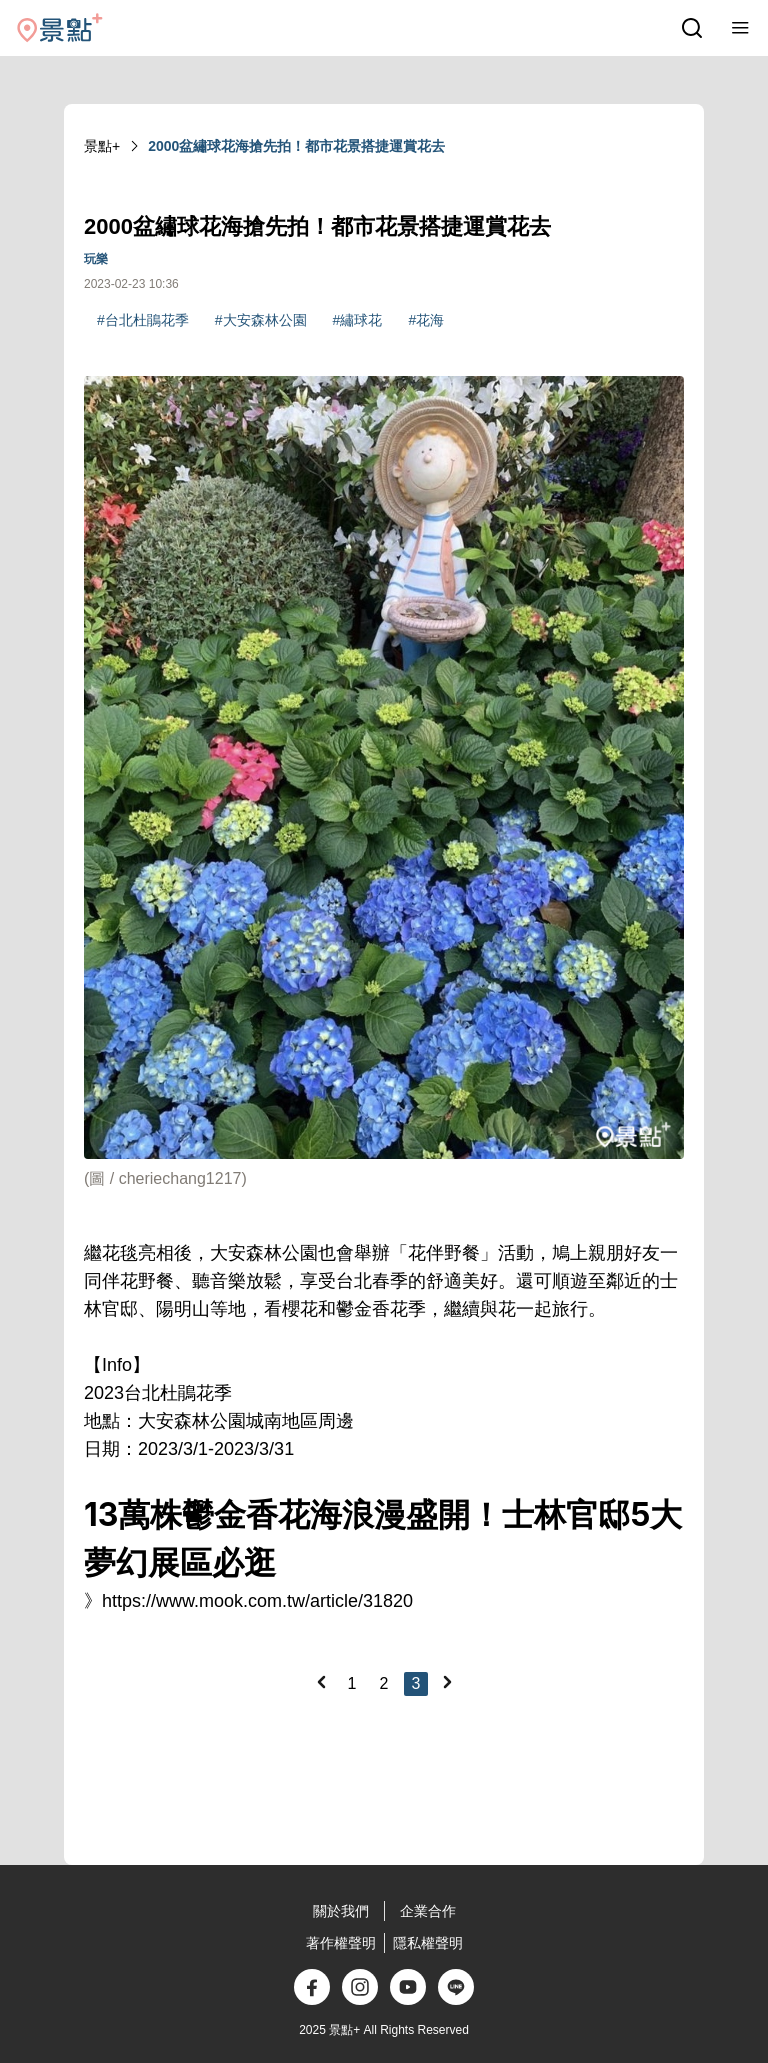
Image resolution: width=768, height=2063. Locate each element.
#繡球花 (358, 320)
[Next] (447, 1682)
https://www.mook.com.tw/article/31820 (257, 1601)
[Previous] (321, 1682)
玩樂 (96, 259)
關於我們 (341, 1911)
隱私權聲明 (428, 1943)
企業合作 (428, 1911)
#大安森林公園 (261, 320)
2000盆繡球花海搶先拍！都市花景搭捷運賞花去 (296, 146)
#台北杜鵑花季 (143, 320)
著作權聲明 (341, 1943)
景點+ (102, 146)
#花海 (426, 320)
